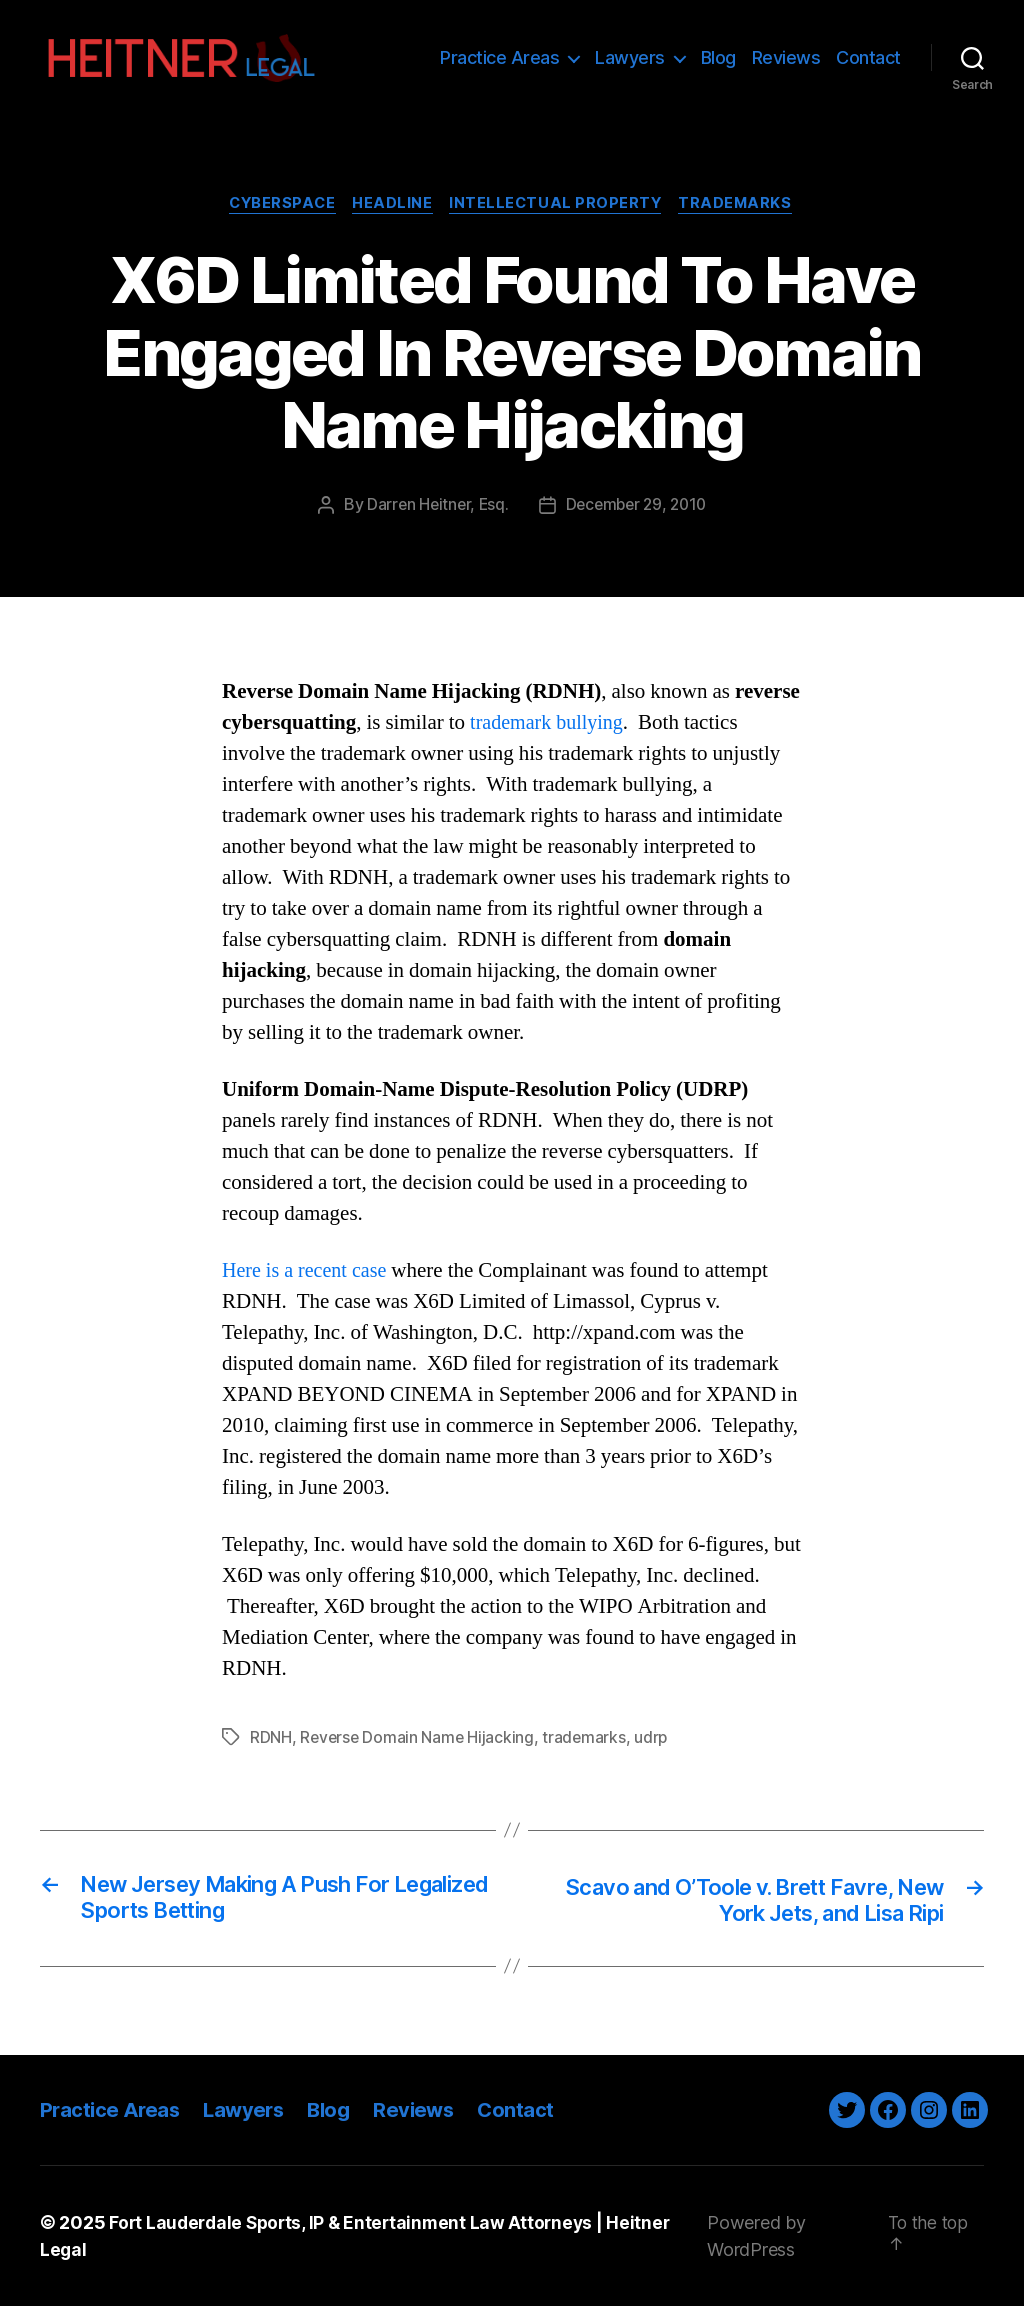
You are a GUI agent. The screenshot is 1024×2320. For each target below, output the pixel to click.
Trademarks (743, 215)
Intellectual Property (559, 215)
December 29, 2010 (638, 516)
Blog (718, 62)
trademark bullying (550, 733)
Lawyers (630, 62)
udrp (656, 1749)
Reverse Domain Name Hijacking (418, 1749)
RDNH (271, 1749)
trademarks (588, 1749)
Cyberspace (277, 215)
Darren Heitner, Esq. (434, 516)
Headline (392, 215)
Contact (868, 62)
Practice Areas (499, 62)
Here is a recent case (308, 1282)
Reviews (786, 62)
